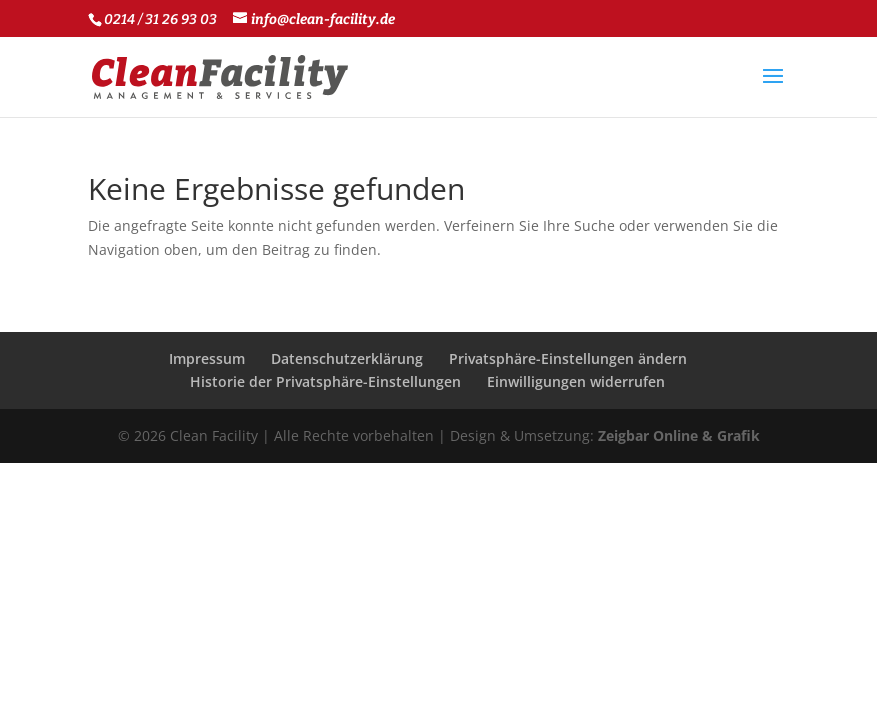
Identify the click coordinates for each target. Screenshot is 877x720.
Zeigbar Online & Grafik (679, 435)
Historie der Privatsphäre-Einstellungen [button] (325, 381)
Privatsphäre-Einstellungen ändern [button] (568, 358)
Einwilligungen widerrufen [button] (576, 381)
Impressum (207, 358)
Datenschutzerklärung (347, 358)
